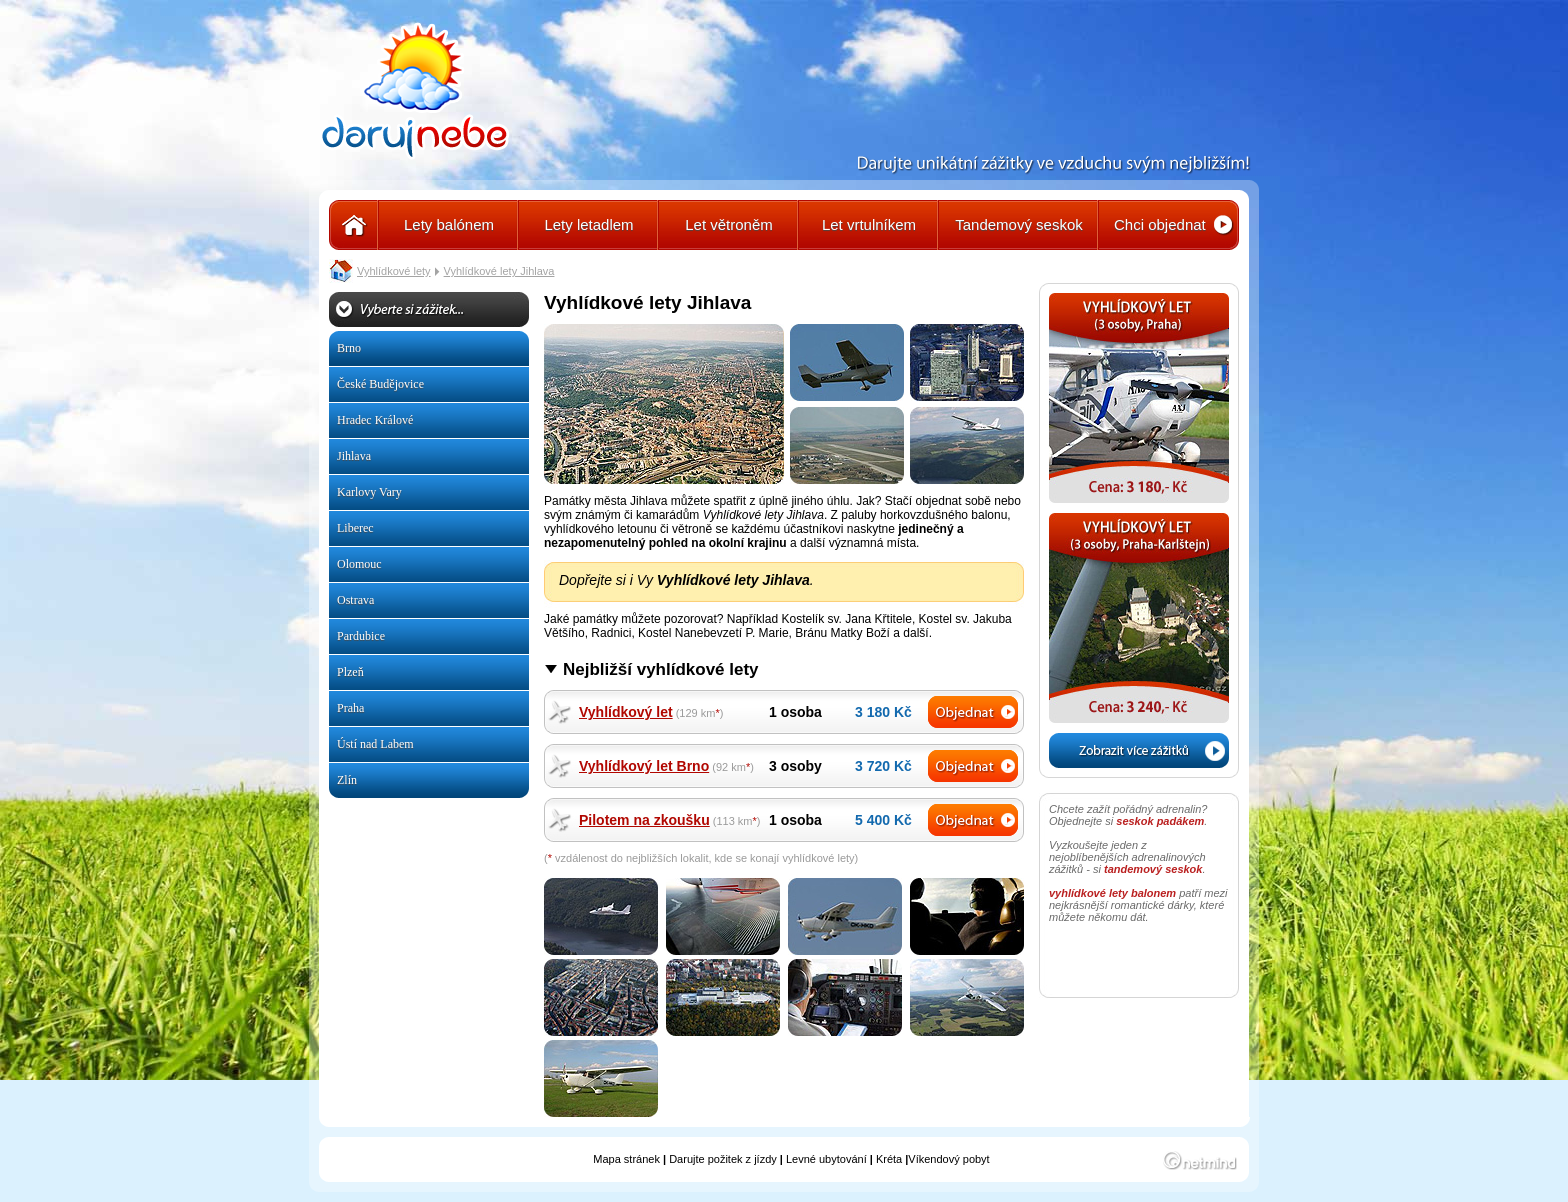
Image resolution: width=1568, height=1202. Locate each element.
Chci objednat (1160, 224)
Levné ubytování (826, 1159)
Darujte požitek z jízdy (723, 1159)
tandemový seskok (1153, 869)
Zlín (347, 780)
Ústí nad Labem (375, 744)
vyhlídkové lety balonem (1112, 893)
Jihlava (354, 456)
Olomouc (359, 564)
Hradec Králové (375, 420)
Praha (350, 708)
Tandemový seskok (1019, 224)
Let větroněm (729, 224)
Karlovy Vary (369, 492)
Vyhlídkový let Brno (644, 766)
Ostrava (355, 600)
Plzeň (350, 672)
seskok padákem (1160, 821)
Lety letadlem (588, 224)
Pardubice (361, 636)
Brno (349, 348)
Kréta (889, 1159)
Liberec (355, 528)
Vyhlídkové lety (394, 271)
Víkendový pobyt (948, 1159)
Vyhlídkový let (626, 712)
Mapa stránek (626, 1159)
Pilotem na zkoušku (644, 820)
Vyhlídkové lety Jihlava (499, 271)
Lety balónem (449, 224)
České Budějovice (380, 384)
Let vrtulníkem (869, 224)
